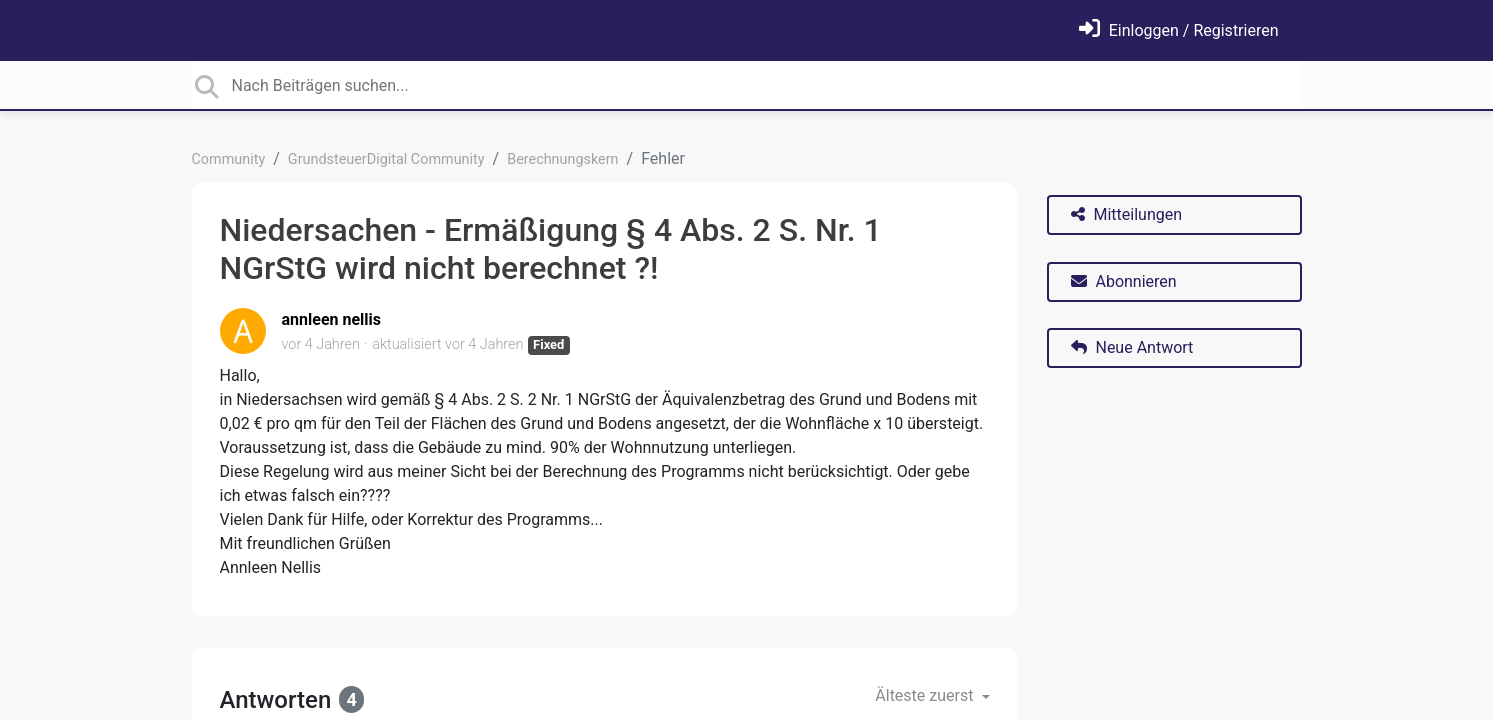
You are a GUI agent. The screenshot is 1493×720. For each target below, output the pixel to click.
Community (229, 159)
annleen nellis (332, 319)
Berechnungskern (562, 159)
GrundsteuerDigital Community (386, 159)
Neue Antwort (1132, 347)
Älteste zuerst (926, 695)
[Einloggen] (1179, 30)
